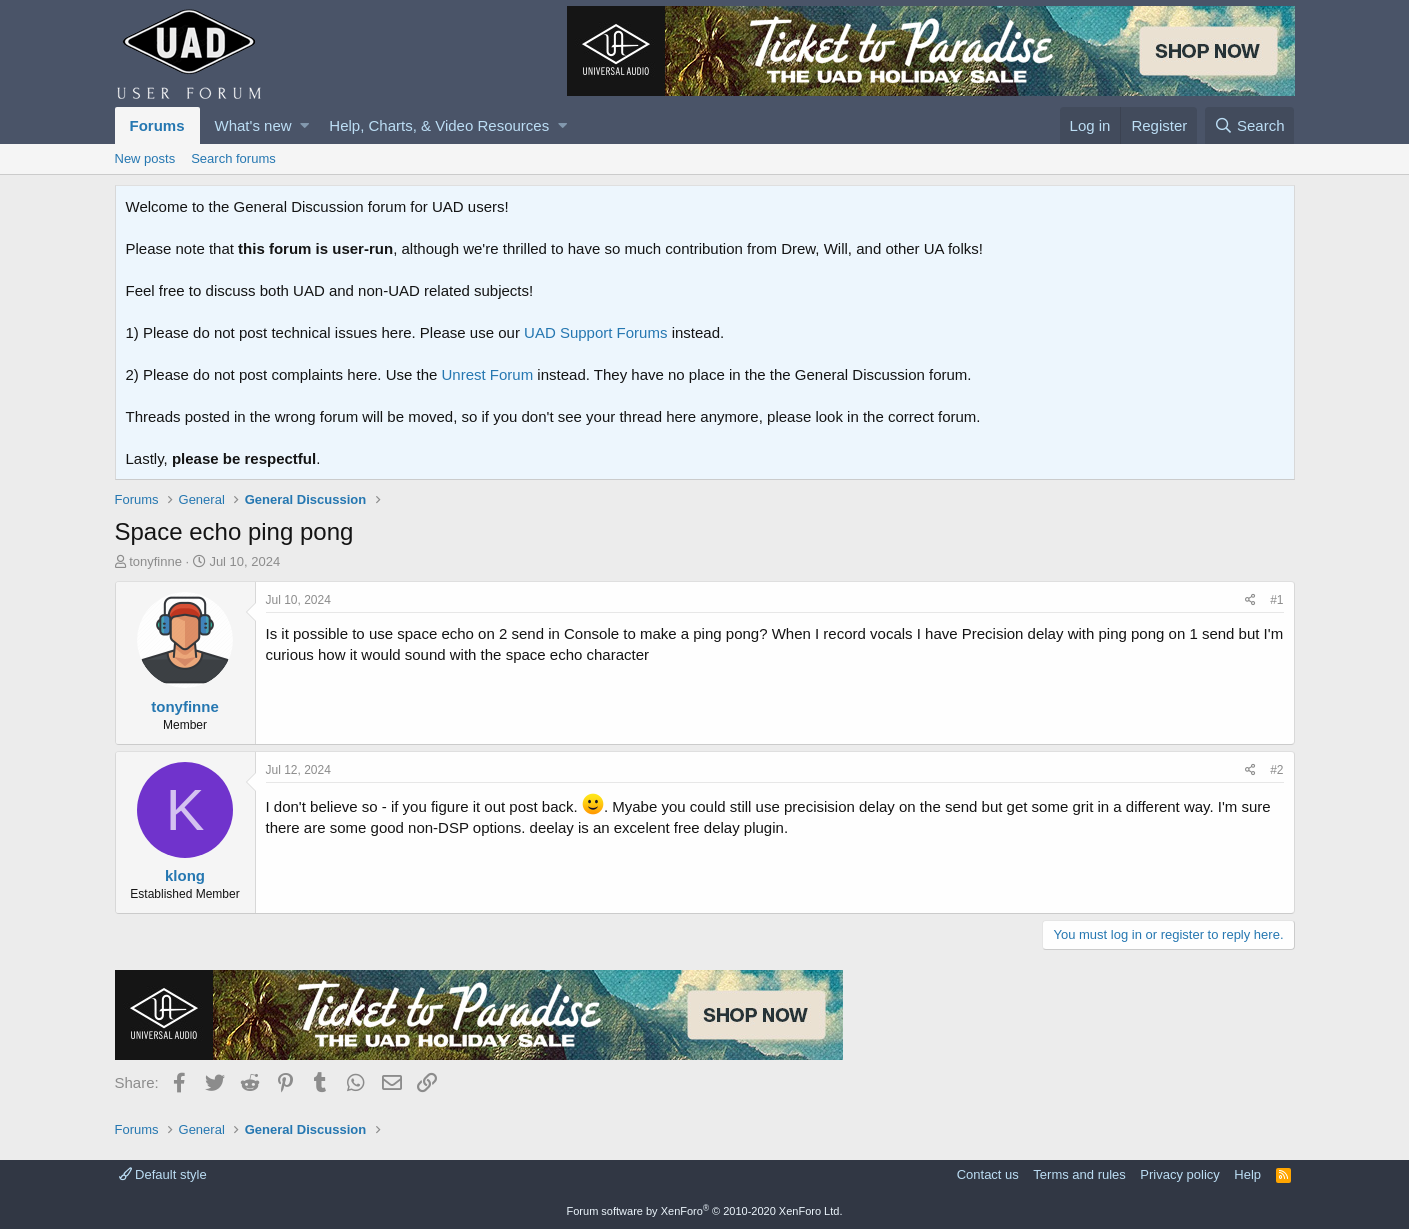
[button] (304, 125)
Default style (163, 1174)
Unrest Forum (488, 374)
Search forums (233, 158)
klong (185, 875)
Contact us (988, 1174)
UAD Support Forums (595, 332)
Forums (157, 125)
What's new (253, 125)
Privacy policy (1179, 1174)
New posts (145, 158)
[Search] (1250, 125)
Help (1247, 1174)
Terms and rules (1079, 1174)
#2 (1276, 770)
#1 (1276, 600)
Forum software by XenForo (705, 1211)
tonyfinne (155, 561)
